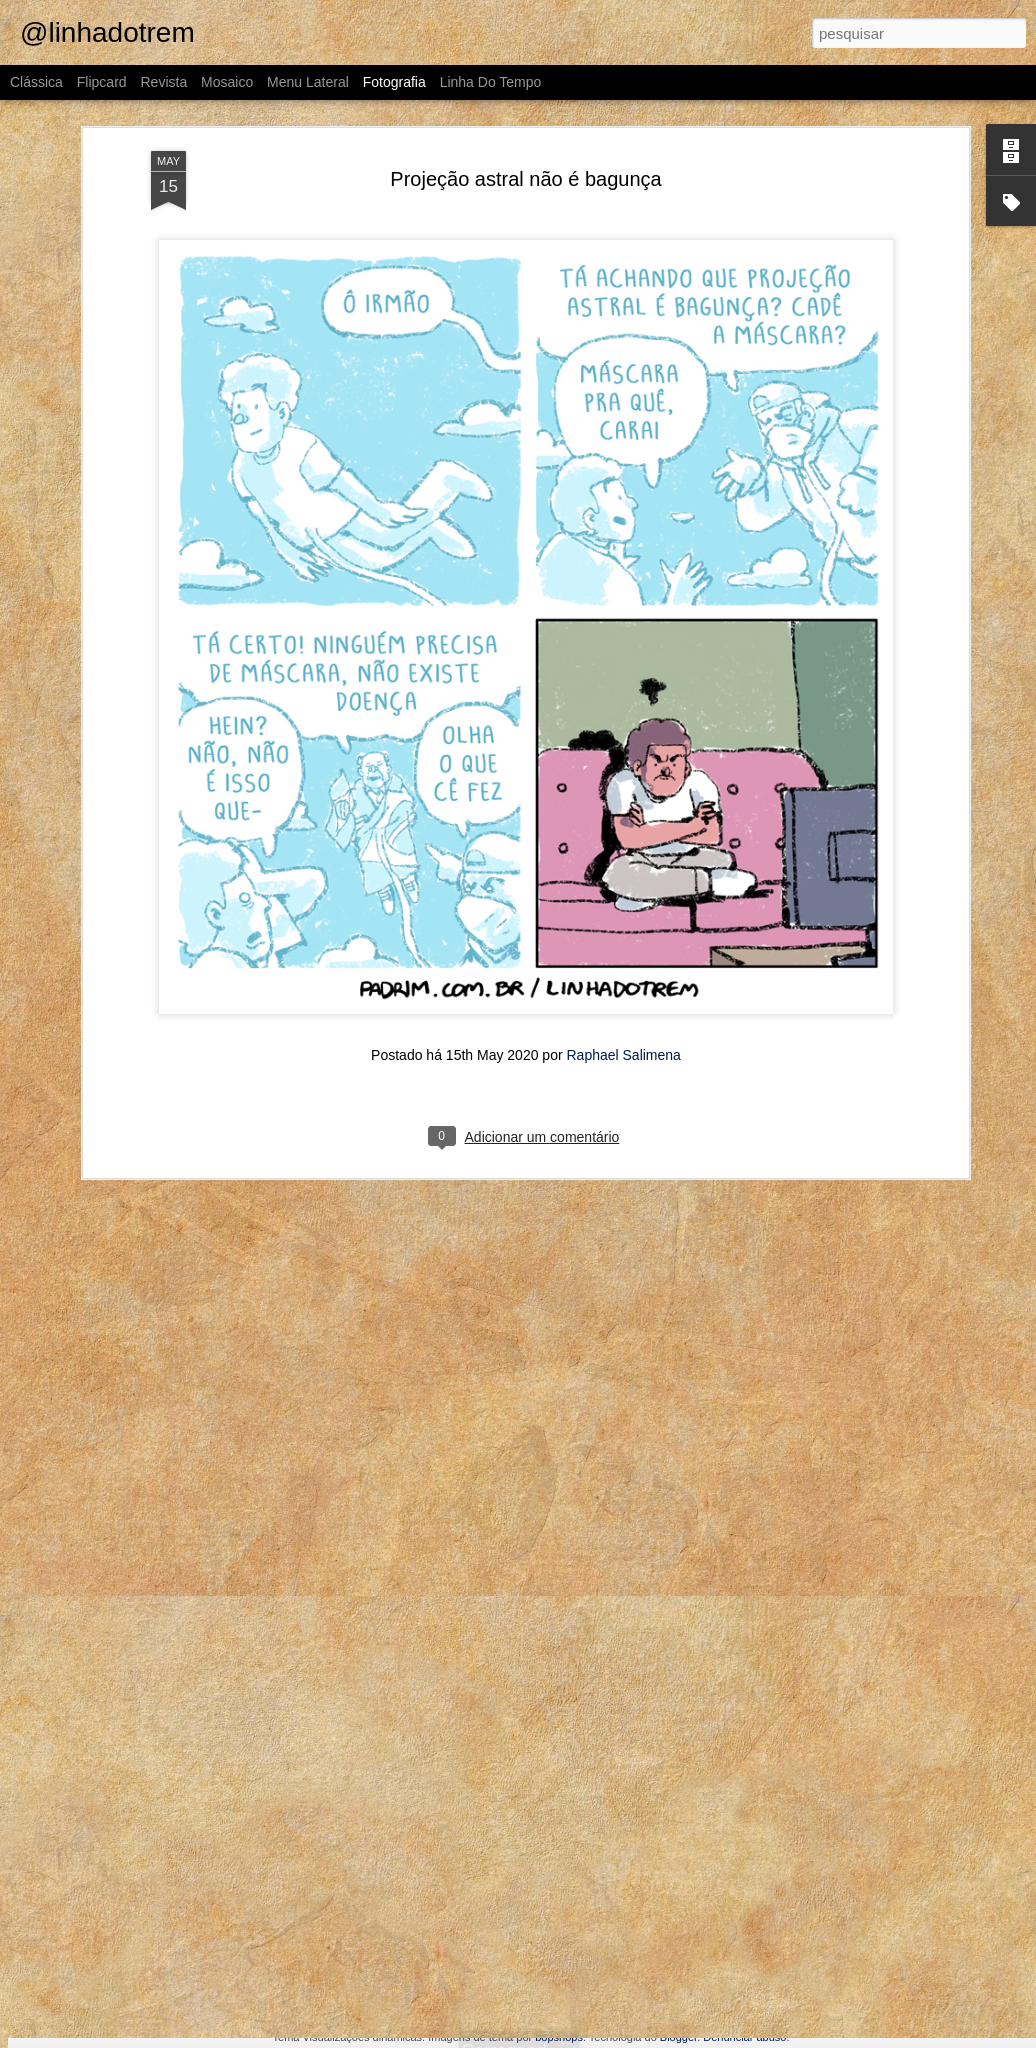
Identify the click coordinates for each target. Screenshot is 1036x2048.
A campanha (617, 1975)
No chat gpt (850, 1705)
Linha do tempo (491, 82)
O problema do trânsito (132, 1987)
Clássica (36, 82)
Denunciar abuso (744, 2037)
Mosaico (227, 82)
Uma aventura (133, 1704)
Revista (163, 82)
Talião (369, 1986)
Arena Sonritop (853, 1986)
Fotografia (394, 82)
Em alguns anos (358, 1705)
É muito (619, 1715)
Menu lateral (308, 82)
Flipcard (102, 82)
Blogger (678, 2037)
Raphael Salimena (623, 795)
